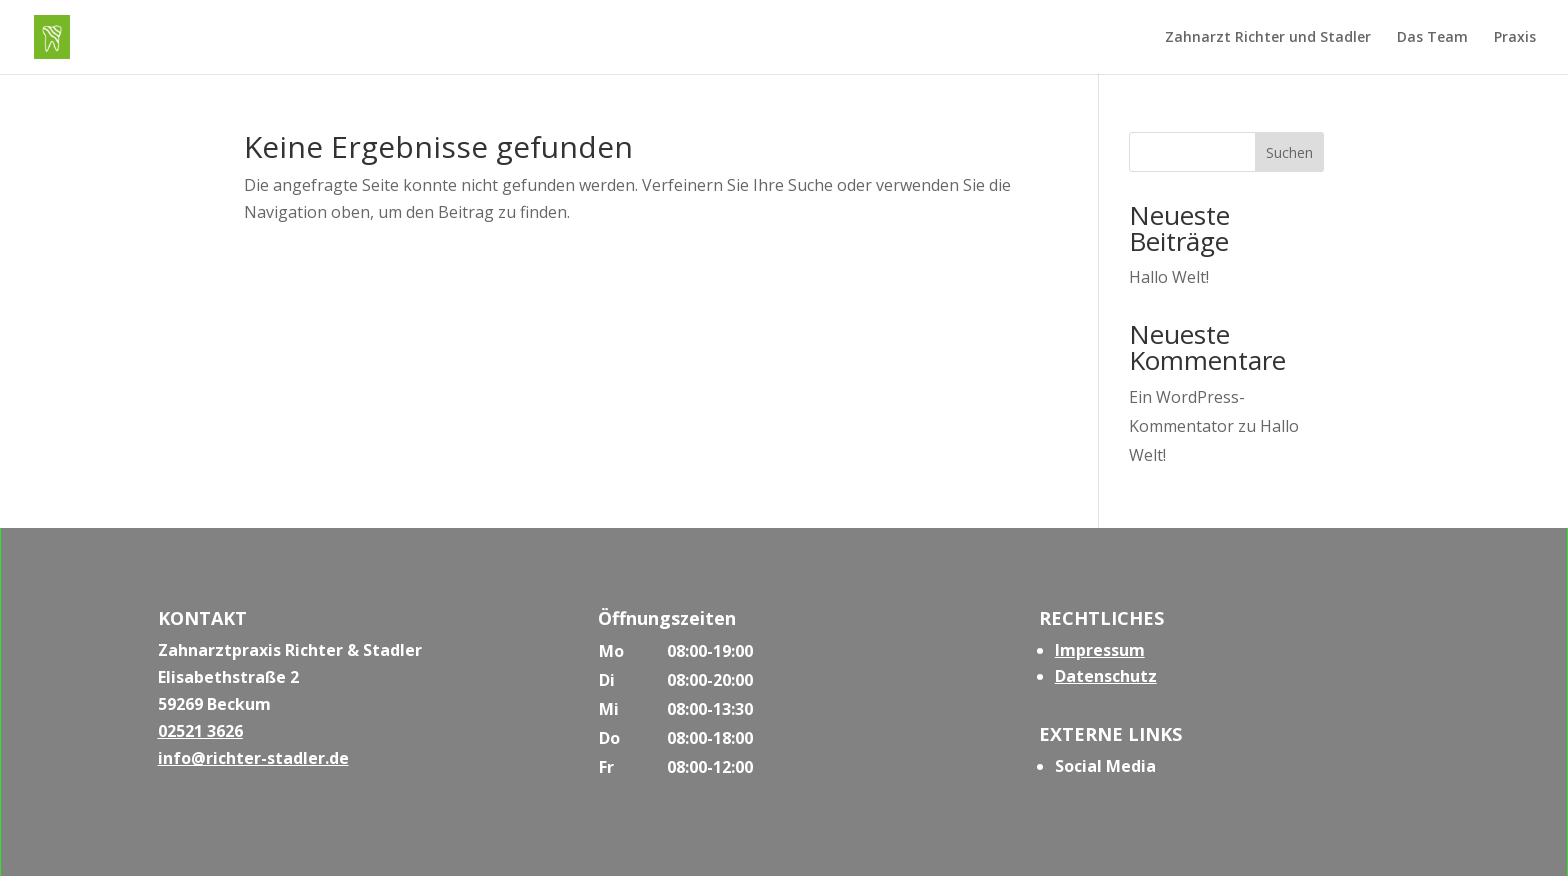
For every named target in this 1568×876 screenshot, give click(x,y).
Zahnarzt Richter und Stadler (1268, 38)
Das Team (1432, 38)
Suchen (1289, 152)
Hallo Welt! (1169, 277)
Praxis (1515, 38)
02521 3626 (200, 731)
